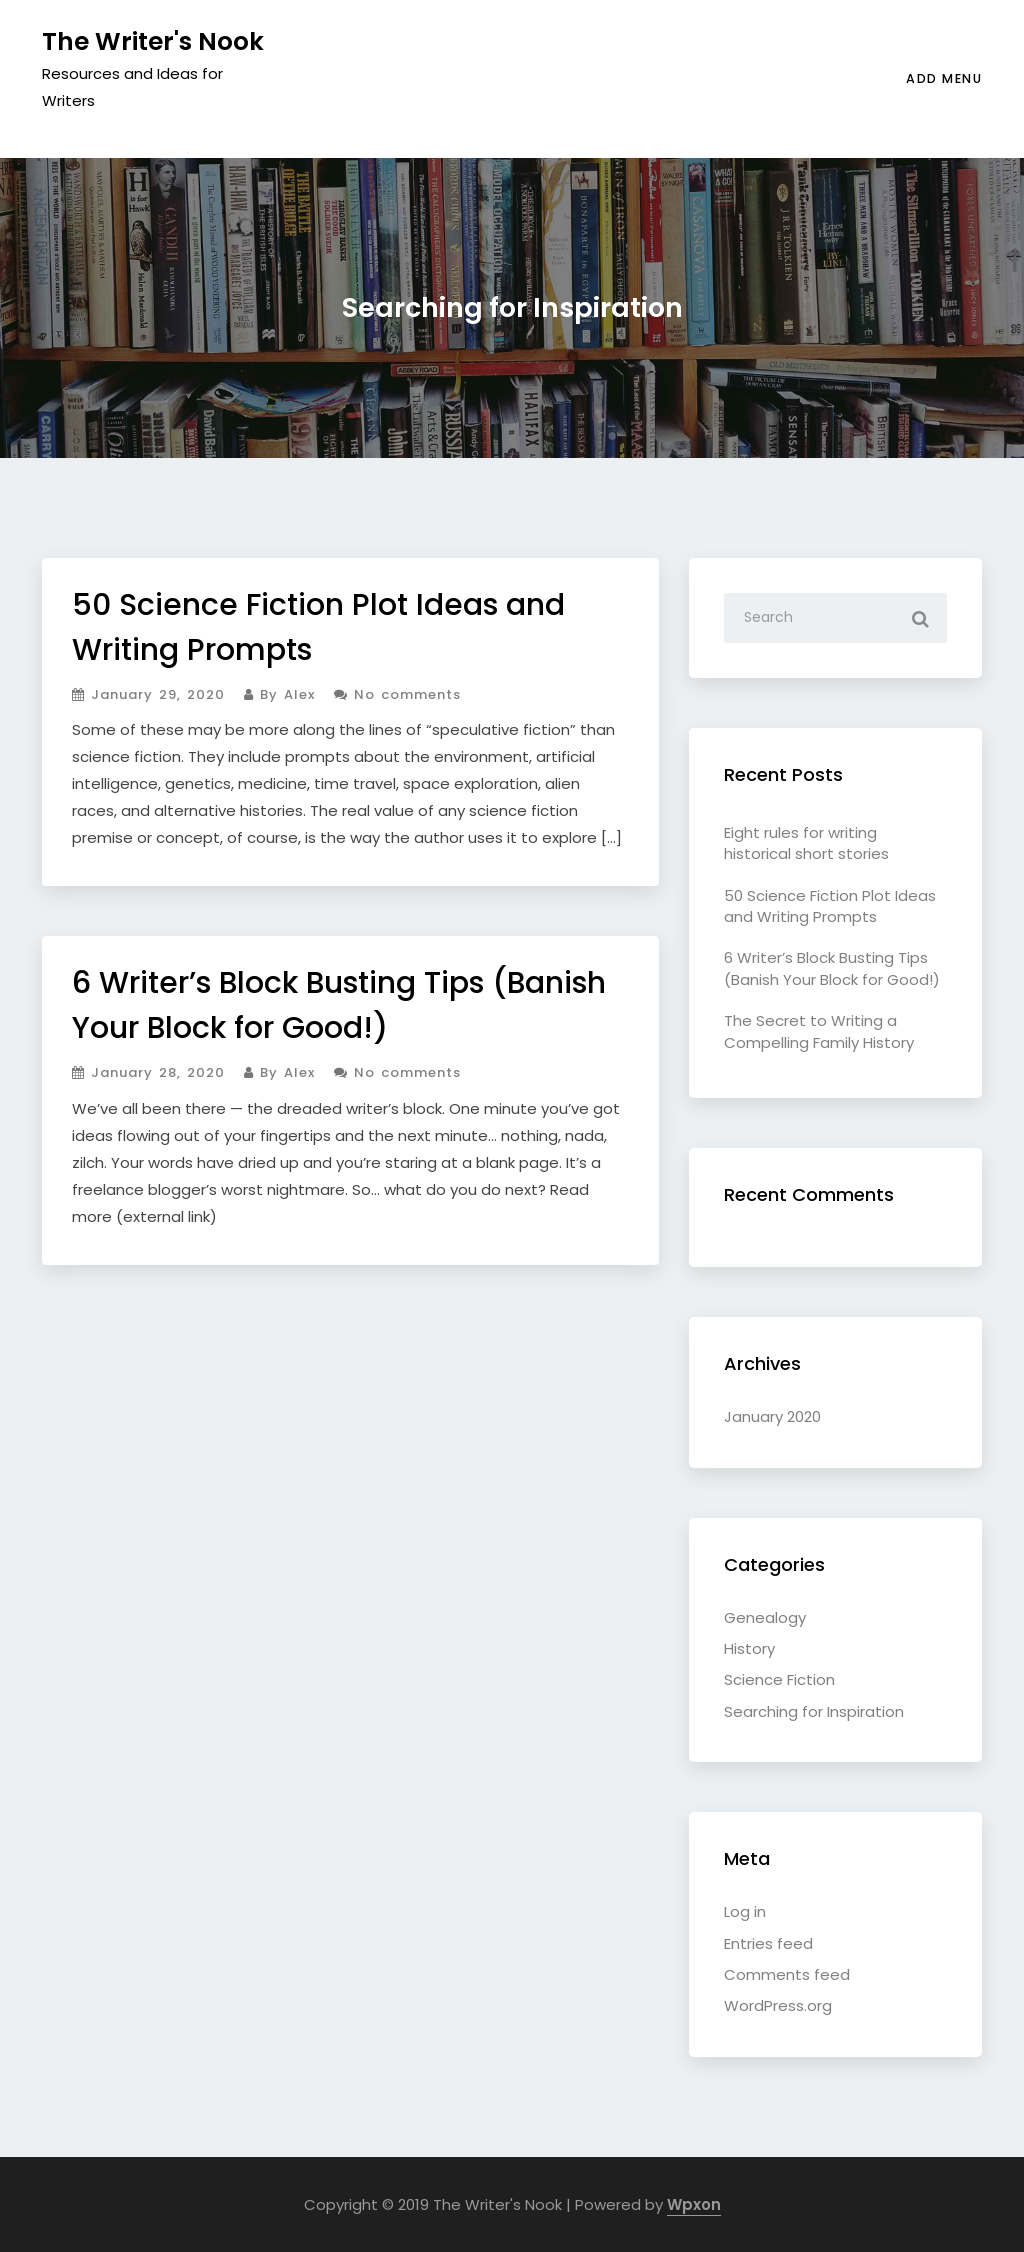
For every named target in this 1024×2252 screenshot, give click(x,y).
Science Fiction (779, 1679)
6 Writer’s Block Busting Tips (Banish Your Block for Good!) (832, 968)
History (749, 1648)
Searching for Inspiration (814, 1711)
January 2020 (772, 1416)
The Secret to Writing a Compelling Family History (819, 1031)
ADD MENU (944, 78)
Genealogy (765, 1617)
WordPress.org (778, 2005)
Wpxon (694, 2204)
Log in (745, 1911)
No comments (397, 694)
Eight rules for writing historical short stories (806, 843)
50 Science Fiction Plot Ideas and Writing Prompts (830, 906)
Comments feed (787, 1974)
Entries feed (768, 1943)
